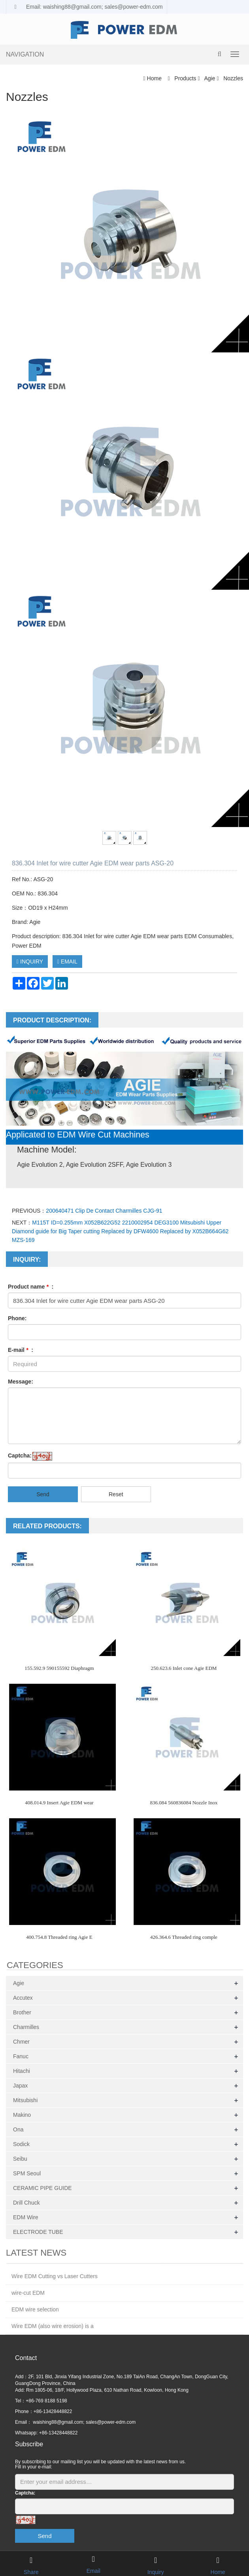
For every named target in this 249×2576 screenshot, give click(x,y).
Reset (116, 1494)
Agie (210, 78)
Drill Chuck (26, 2202)
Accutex (23, 1998)
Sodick (21, 2144)
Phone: (17, 1318)
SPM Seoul (27, 2173)
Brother (22, 2012)
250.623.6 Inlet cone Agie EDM (184, 1668)
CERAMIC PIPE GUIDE (42, 2188)
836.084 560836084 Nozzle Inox (183, 1803)
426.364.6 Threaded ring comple (183, 1937)
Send (42, 1494)
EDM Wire (25, 2217)
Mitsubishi (25, 2100)
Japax (20, 2085)
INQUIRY (30, 961)
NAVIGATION (25, 54)
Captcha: (20, 1455)
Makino (22, 2115)
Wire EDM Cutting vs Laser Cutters (54, 2276)
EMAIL (67, 961)
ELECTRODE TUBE (38, 2232)
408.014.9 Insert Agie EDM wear (59, 1803)
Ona (18, 2129)
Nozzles (232, 78)
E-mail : (20, 1350)
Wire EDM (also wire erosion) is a (52, 2326)
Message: (20, 1381)
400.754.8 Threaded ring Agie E (59, 1937)
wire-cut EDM (28, 2293)
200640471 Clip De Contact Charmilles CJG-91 (104, 1211)
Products (185, 78)
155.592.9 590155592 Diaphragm (59, 1668)
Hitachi (21, 2071)
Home (154, 78)
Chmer (21, 2041)
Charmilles (26, 2027)
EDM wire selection (35, 2309)
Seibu (20, 2159)
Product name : (30, 1286)
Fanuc (20, 2056)
